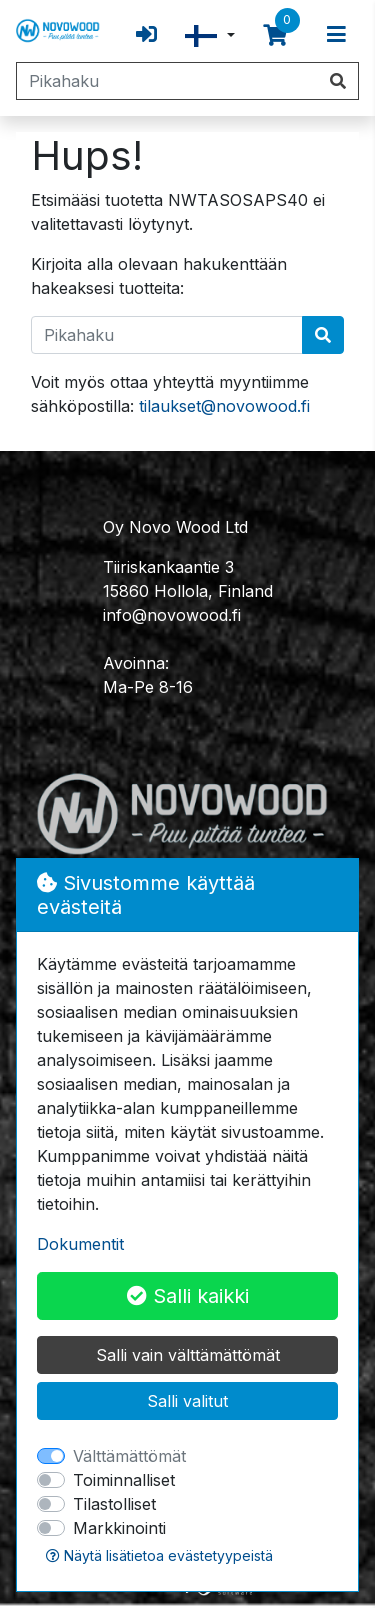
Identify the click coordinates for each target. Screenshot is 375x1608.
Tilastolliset (114, 1504)
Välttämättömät (129, 1456)
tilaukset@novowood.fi (224, 406)
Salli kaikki (188, 1296)
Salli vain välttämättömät (188, 1355)
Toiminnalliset (124, 1480)
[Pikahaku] (167, 81)
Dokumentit (80, 1244)
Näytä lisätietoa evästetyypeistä (159, 1555)
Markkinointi (119, 1528)
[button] (209, 35)
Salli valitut (187, 1401)
